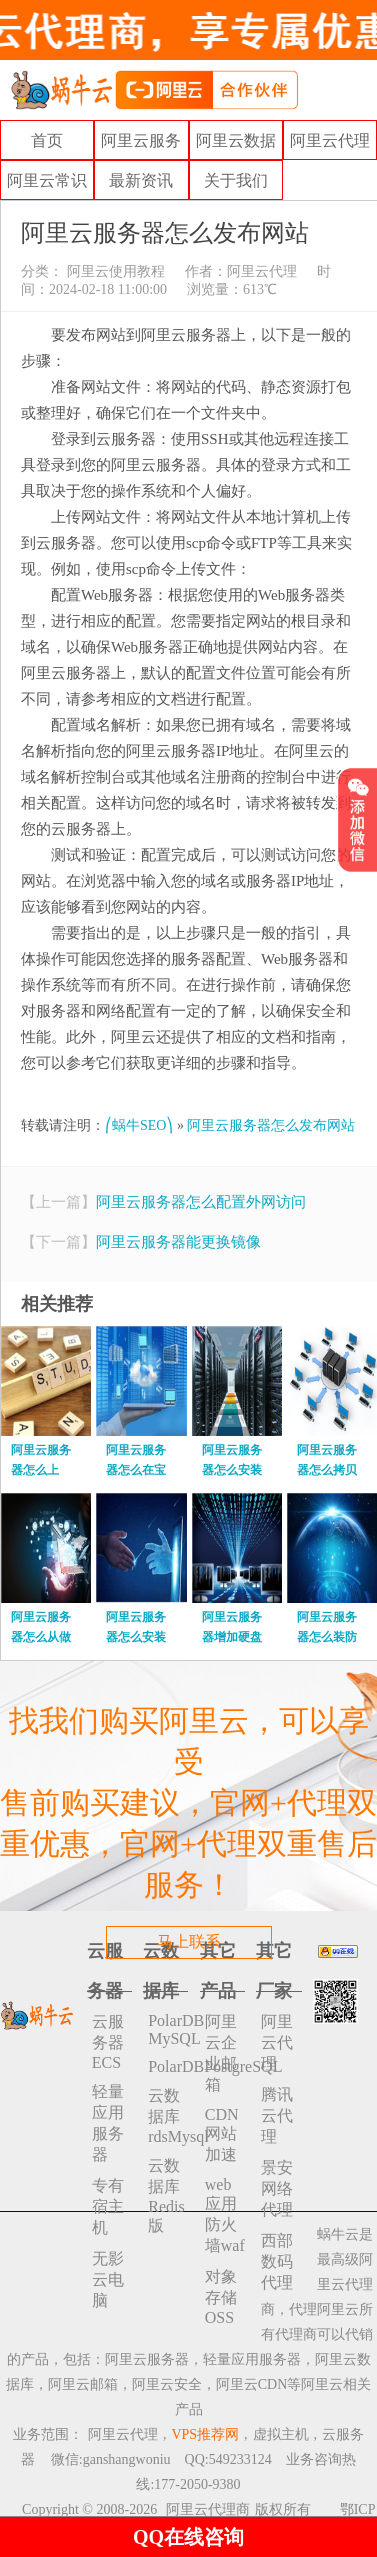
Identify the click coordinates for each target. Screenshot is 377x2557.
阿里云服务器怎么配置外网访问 (201, 1202)
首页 (47, 140)
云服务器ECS (108, 2042)
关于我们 (236, 180)
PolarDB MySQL (168, 2029)
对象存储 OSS (221, 2297)
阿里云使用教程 (114, 271)
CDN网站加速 (222, 2134)
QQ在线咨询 (188, 2537)
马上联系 (189, 1941)
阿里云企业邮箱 (221, 2053)
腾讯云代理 (277, 2115)
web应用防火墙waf (225, 2215)
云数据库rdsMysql (168, 2116)
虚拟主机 (281, 2434)
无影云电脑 (108, 2279)
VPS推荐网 (205, 2434)
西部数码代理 (277, 2261)
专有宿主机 (108, 2206)
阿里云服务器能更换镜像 (178, 1242)
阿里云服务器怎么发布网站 (271, 1125)
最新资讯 (141, 180)
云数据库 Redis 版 (166, 2195)
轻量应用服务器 (108, 2123)
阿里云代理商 (208, 2509)
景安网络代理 (277, 2188)
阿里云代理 (330, 140)
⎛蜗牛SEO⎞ (139, 1125)
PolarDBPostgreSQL (168, 2066)
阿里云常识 (47, 180)
